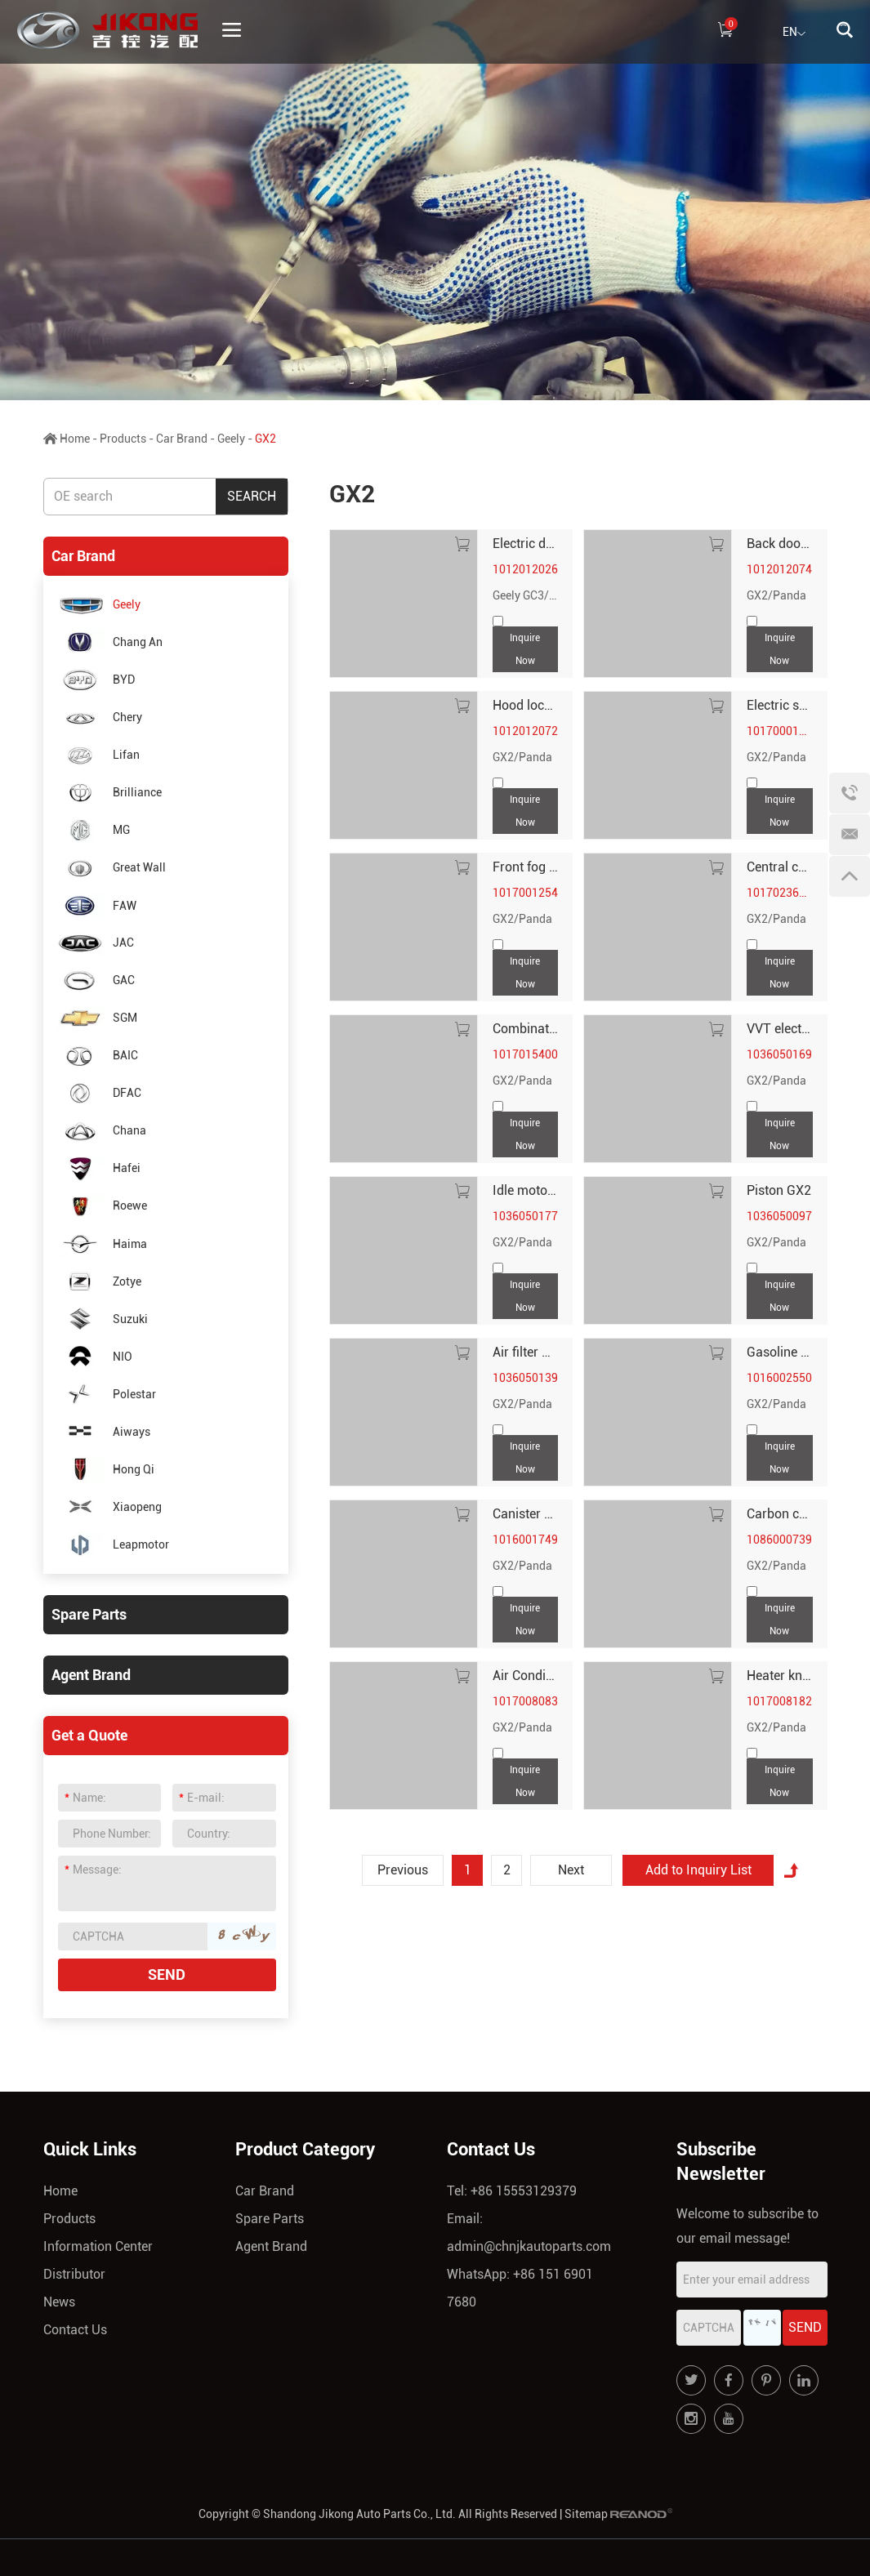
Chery (99, 717)
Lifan (98, 755)
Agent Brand (91, 1674)
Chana (101, 1130)
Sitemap (586, 2513)
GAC (95, 980)
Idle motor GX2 (536, 1190)
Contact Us (75, 2330)
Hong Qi (105, 1469)
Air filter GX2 (529, 1352)
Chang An (109, 642)
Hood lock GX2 (535, 705)
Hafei (98, 1168)
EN (794, 33)
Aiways (103, 1431)
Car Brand (181, 438)
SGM (96, 1018)
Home (75, 438)
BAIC (97, 1055)
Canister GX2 (531, 1514)
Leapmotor (112, 1545)
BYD (95, 680)
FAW (96, 905)
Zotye (98, 1281)
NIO (94, 1356)
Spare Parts (89, 1614)
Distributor (74, 2274)
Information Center (98, 2246)
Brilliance (109, 792)
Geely (231, 438)
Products (123, 438)
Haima (101, 1243)
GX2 (265, 438)
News (59, 2302)
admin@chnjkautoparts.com (529, 2246)
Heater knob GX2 (796, 1675)
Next (571, 1870)
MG (93, 830)
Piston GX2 (779, 1190)
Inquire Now (525, 649)
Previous (402, 1870)
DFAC (98, 1093)
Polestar (106, 1393)
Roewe (101, 1206)
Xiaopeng (109, 1507)
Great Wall (111, 867)
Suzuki (102, 1318)
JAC (95, 943)
